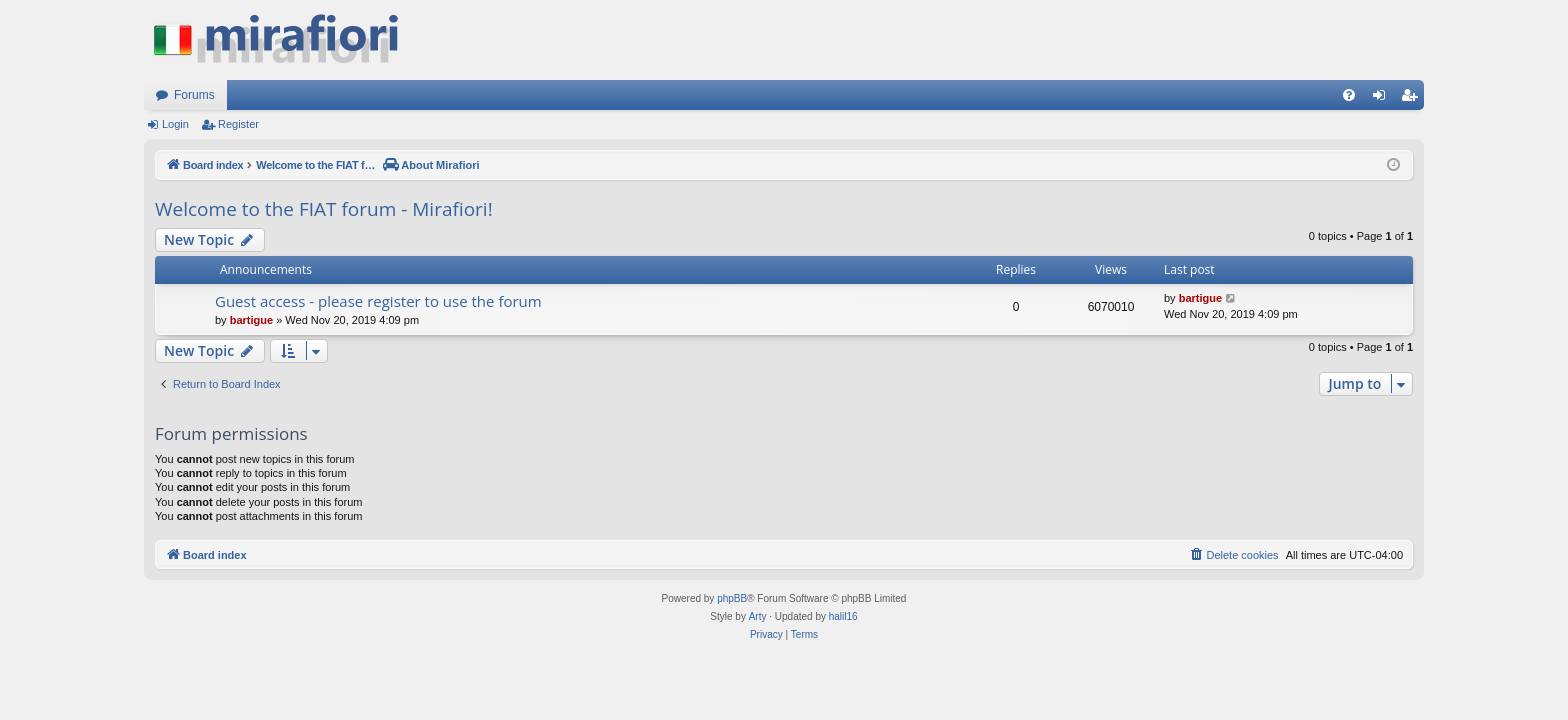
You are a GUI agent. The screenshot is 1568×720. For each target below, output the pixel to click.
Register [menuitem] (1413, 99)
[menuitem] (1349, 95)
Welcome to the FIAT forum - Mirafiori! (324, 209)
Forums (194, 95)
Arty (758, 616)
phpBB (732, 598)
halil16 (843, 616)
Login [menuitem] (1383, 99)
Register (238, 124)
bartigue (251, 320)
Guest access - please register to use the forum (378, 301)
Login (175, 124)
